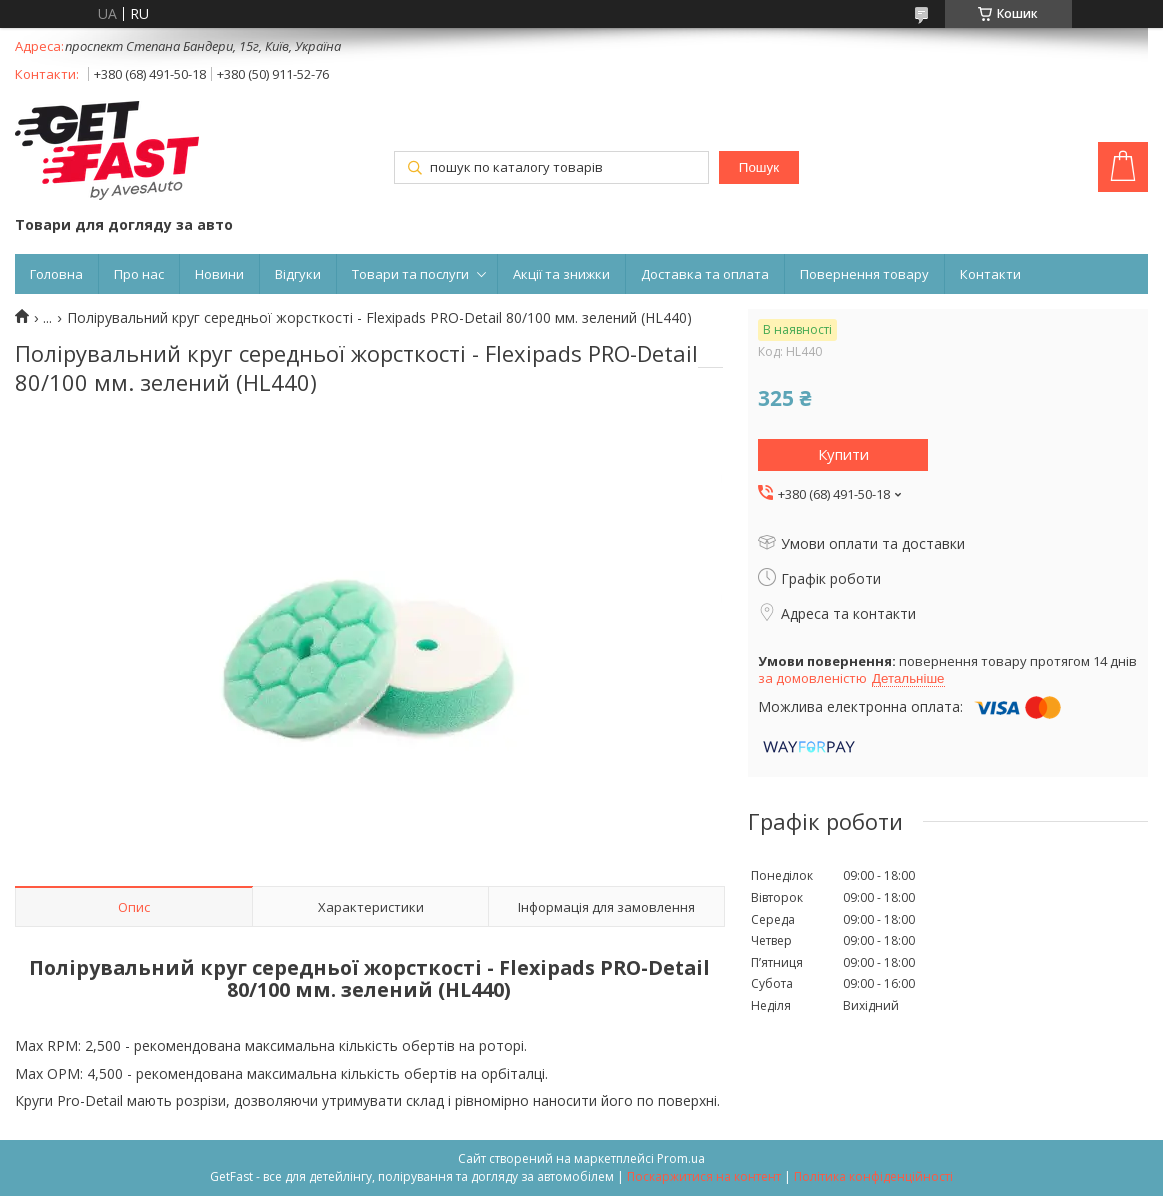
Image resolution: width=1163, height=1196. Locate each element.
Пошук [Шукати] (759, 167)
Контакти (990, 274)
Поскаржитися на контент (704, 1176)
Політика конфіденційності (873, 1176)
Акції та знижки (561, 274)
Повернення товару (864, 274)
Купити (843, 454)
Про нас (139, 274)
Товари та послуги (410, 274)
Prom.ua (681, 1158)
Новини (219, 274)
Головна (56, 274)
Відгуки (298, 274)
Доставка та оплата (705, 274)
